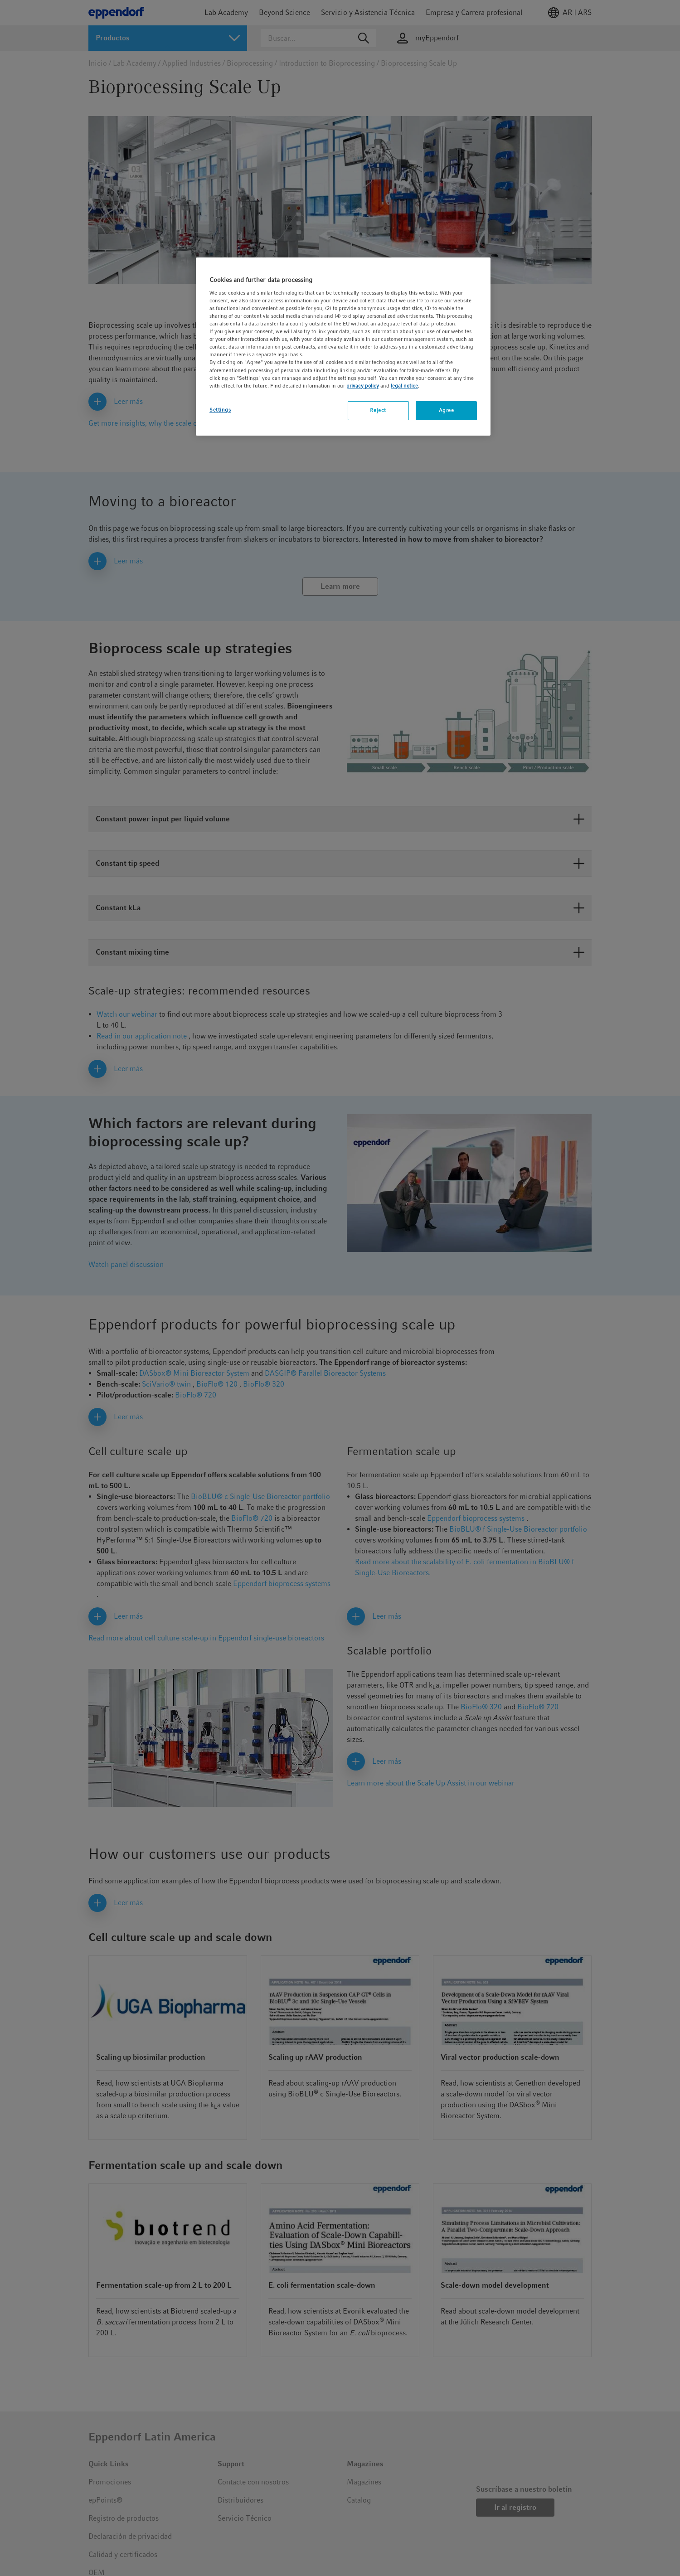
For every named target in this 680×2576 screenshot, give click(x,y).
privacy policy (362, 386)
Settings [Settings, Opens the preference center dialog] (220, 410)
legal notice (404, 386)
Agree (446, 410)
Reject (378, 410)
